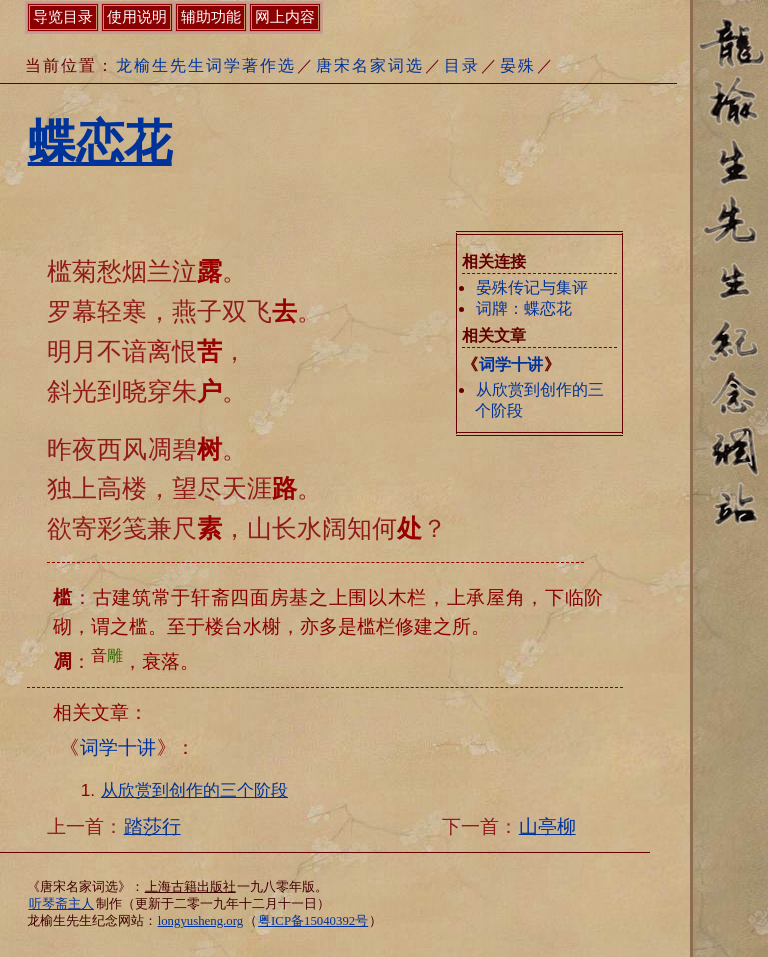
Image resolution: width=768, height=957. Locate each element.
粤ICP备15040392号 (313, 921)
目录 (462, 65)
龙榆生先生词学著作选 (206, 65)
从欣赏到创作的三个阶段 (194, 790)
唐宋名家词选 (370, 65)
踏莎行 (152, 826)
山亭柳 (547, 826)
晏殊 (518, 65)
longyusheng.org (200, 921)
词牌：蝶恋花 (524, 308)
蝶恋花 (100, 142)
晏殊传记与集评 (532, 287)
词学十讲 (511, 364)
